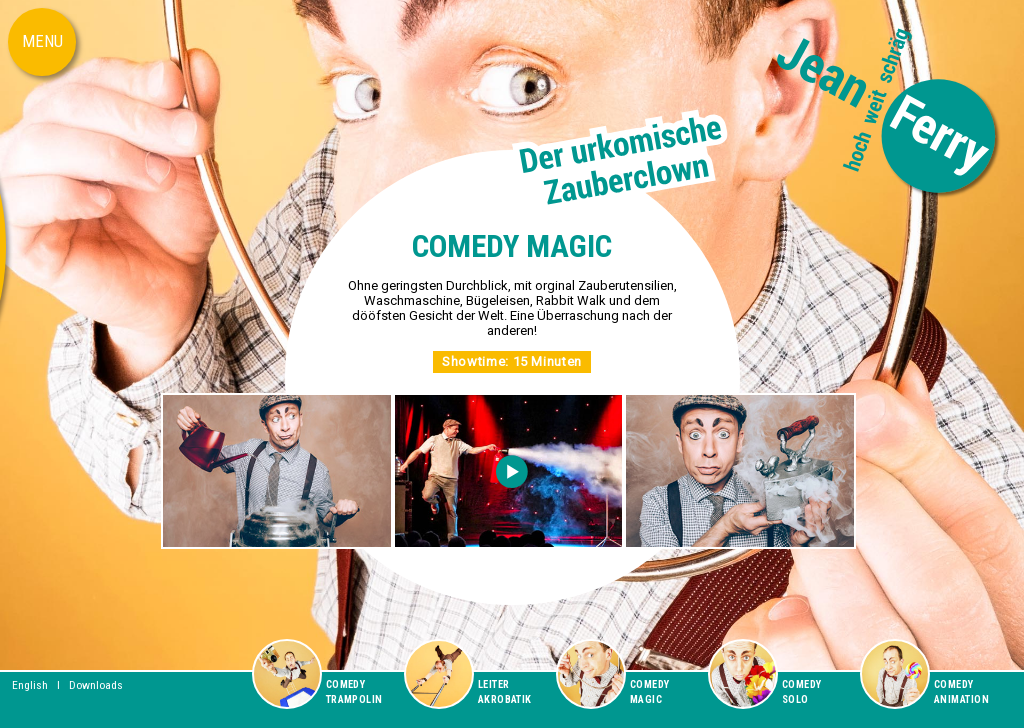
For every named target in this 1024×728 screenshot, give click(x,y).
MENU (42, 41)
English (30, 685)
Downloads (96, 685)
